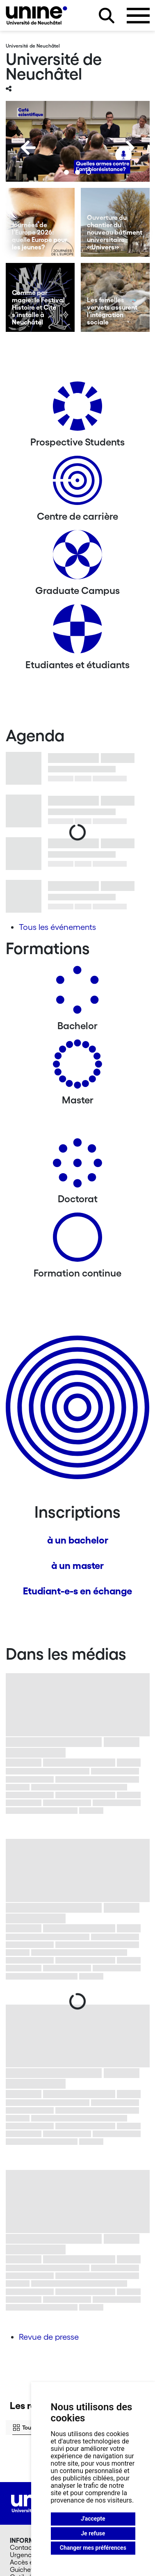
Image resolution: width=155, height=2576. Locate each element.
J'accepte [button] (93, 2518)
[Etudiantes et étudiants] (77, 632)
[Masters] (77, 1067)
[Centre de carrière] (77, 483)
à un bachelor (77, 1540)
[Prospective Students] (77, 409)
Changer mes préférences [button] (93, 2547)
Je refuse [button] (93, 2533)
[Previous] (28, 147)
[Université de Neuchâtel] (36, 15)
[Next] (127, 147)
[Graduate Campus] (77, 558)
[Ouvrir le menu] (138, 15)
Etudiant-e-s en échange (77, 1590)
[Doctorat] (77, 1166)
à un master (77, 1565)
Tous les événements (57, 927)
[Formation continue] (77, 1240)
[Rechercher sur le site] (106, 15)
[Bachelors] (77, 993)
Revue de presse (49, 2336)
